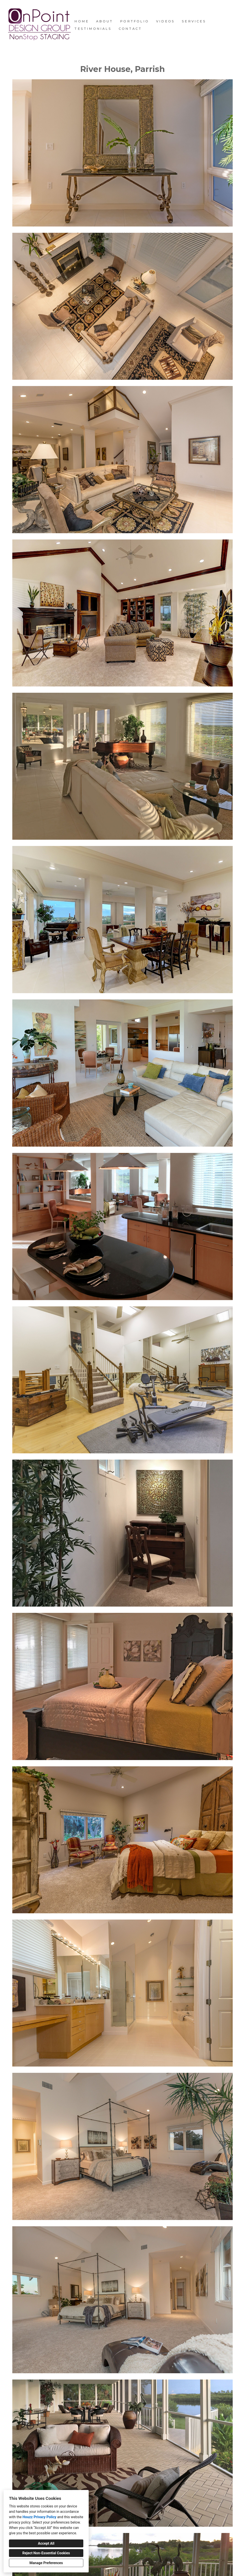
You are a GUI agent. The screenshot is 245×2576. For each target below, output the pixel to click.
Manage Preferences (46, 2563)
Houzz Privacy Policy (39, 2517)
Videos (165, 21)
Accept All (46, 2543)
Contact (130, 29)
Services (194, 21)
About (104, 21)
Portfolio (134, 21)
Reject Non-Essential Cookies (46, 2553)
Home (81, 21)
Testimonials (92, 29)
